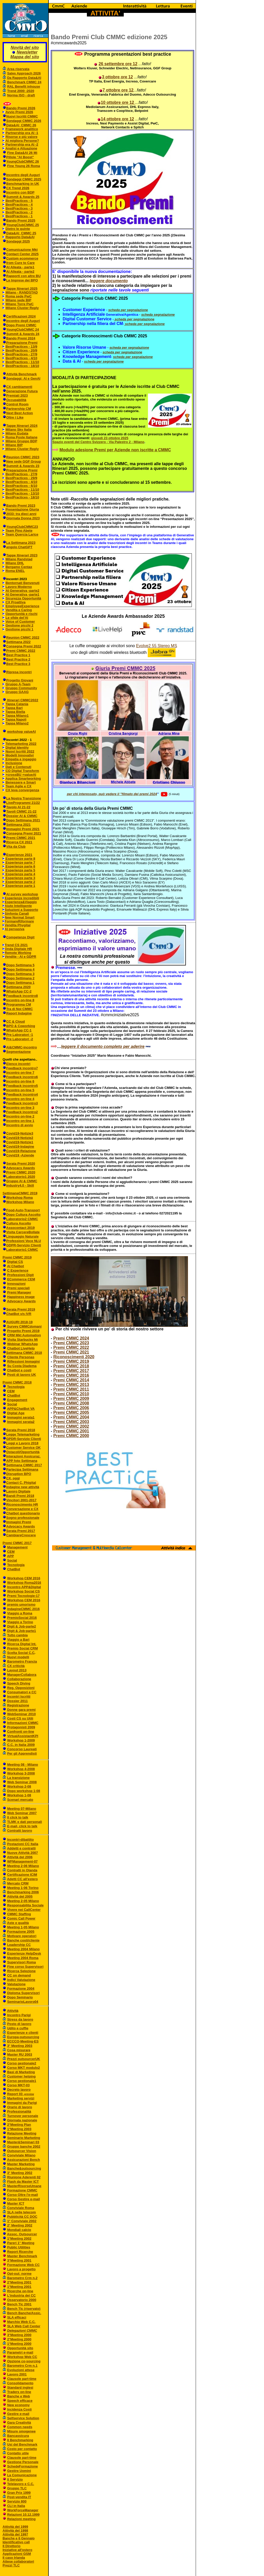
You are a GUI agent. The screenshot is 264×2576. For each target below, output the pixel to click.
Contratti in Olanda (22, 1870)
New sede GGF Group (23, 461)
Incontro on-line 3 (20, 1108)
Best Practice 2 (18, 659)
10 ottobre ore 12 (118, 102)
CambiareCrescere (21, 1535)
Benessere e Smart (21, 782)
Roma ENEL (15, 571)
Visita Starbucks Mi (22, 1339)
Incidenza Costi (19, 2409)
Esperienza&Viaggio (21, 902)
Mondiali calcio (19, 2230)
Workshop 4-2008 (21, 1769)
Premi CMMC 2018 (17, 1382)
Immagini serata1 (21, 1417)
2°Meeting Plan (19, 2125)
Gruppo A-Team (18, 684)
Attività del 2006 (19, 1857)
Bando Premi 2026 (20, 108)
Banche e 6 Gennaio (19, 2538)
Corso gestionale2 (21, 2063)
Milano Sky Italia (19, 429)
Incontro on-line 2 (20, 1116)
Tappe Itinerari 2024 (21, 426)
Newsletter (27, 52)
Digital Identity (17, 747)
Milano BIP (14, 445)
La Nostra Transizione (23, 798)
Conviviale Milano (21, 2155)
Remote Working (18, 953)
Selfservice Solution (23, 2418)
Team (10, 530)
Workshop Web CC (22, 2357)
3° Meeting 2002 (19, 2173)
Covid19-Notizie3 (19, 1133)
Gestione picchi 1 (20, 629)
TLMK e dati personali (24, 1822)
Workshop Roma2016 (24, 1583)
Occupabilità (16, 400)
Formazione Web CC (23, 2265)
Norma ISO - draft (21, 95)
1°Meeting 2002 (19, 2238)
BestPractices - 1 (19, 216)
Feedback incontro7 (22, 1068)
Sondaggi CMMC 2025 (23, 179)
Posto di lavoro (19, 2024)
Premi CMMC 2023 (71, 1343)
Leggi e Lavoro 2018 (22, 1443)
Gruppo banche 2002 (23, 2146)
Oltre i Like (14, 417)
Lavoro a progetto (21, 2269)
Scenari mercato (20, 1800)
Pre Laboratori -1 (19, 1035)
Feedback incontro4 (22, 1094)
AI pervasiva (14, 929)
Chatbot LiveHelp (21, 1348)
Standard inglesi (20, 2387)
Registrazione (18, 1705)
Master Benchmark (22, 2256)
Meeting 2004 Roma (22, 1958)
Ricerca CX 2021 (19, 842)
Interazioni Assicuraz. (23, 1456)
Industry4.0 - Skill (20, 1185)
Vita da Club (16, 846)
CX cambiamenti (19, 387)
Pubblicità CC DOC (22, 2217)
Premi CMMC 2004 (71, 1417)
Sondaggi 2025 (18, 241)
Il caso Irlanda (14, 2558)
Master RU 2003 (19, 2054)
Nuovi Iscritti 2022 (20, 751)
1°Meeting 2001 (19, 2287)
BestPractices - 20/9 (21, 350)
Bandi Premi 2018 (20, 1496)
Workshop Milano (20, 1202)
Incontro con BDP (20, 192)
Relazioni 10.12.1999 (23, 2514)
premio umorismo (21, 1604)
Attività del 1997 (15, 2534)
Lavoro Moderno (19, 587)
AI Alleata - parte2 (20, 271)
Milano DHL (15, 563)
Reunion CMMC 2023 (22, 457)
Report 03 (20, 2094)
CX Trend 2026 (17, 188)
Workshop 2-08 (19, 1786)
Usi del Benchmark (22, 2444)
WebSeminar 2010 (21, 1714)
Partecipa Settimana (22, 1469)
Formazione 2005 (21, 1931)
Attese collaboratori (18, 2561)
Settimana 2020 (18, 987)
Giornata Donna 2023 (23, 518)
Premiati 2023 (17, 395)
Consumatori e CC (21, 1692)
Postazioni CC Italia (22, 1844)
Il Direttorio (11, 2546)
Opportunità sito (20, 2348)
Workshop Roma (19, 1197)
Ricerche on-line (20, 2291)
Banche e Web (18, 2396)
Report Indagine (19, 1013)
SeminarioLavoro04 (22, 2002)
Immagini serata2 (21, 1422)
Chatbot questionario (23, 1513)
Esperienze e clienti (22, 2033)
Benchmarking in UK (22, 184)
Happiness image (21, 1297)
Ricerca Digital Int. (21, 1644)
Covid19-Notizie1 (19, 1142)
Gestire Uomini (19, 2471)
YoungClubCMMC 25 (22, 225)
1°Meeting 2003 (19, 2129)
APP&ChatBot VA (21, 1409)
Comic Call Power (21, 1918)
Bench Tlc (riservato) (23, 2309)
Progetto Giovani (19, 680)
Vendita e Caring (19, 610)
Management (17, 1547)
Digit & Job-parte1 (21, 1631)
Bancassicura (18, 2436)
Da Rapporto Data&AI (24, 78)
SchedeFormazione (22, 2466)
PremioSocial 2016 (22, 1618)
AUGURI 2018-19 (19, 1322)
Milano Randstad (19, 559)
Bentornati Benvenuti (22, 583)
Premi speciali (18, 1288)
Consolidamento (20, 2383)
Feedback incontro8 (22, 996)
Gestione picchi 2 (20, 625)
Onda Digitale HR (18, 949)
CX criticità (16, 1666)
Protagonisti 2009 (21, 1727)
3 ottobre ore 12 (117, 77)
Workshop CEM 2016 (23, 1578)
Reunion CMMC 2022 (22, 637)
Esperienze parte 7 (20, 862)
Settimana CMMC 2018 (24, 1353)
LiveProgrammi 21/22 (23, 803)
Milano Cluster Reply (22, 308)
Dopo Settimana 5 (20, 965)
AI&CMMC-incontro (21, 1047)
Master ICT (15, 2203)
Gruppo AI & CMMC (21, 1181)
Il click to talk (17, 1817)
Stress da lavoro (20, 2019)
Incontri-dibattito (20, 1839)
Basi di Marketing (21, 2072)
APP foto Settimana (21, 1461)
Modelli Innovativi (20, 755)
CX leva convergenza (22, 790)
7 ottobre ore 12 (118, 90)
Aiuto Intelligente (18, 906)
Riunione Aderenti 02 (24, 2177)
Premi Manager (19, 1292)
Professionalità (19, 2111)
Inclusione (14, 763)
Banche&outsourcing (24, 2168)
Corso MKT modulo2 (23, 2068)
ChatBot (13, 1395)
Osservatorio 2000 (21, 2300)
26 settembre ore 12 (118, 64)
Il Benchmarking (20, 2440)
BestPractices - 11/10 (22, 362)
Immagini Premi (18, 1522)
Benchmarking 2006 (23, 1892)
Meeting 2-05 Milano (23, 1901)
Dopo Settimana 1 (20, 983)
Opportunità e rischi (22, 614)
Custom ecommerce (22, 258)
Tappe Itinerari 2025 (21, 288)
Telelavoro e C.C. (20, 2484)
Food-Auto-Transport (23, 1210)
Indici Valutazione (21, 1980)
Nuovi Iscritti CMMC (22, 116)
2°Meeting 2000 (19, 2339)
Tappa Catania (17, 704)
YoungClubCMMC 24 (22, 329)
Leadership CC (19, 1945)
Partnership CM (18, 409)
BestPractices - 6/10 (21, 486)
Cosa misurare (18, 2050)
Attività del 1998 (15, 2530)
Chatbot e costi (19, 1370)
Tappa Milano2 (17, 723)
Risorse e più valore (22, 137)
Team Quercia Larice (22, 534)
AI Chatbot (15, 1266)
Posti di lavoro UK (21, 1375)
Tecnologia (15, 1387)
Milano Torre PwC (20, 304)
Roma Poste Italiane (22, 437)
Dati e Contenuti (18, 767)
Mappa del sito (24, 57)
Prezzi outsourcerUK (23, 2059)
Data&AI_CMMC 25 (21, 233)
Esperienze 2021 (19, 855)
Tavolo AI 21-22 (18, 807)
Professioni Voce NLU (23, 1241)
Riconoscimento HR (22, 1504)
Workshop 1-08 (19, 1795)
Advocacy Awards (20, 1168)
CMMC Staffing (19, 1914)
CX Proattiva (16, 602)
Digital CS (15, 1262)
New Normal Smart (20, 917)
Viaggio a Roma (19, 1613)
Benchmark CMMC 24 (24, 82)
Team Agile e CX (18, 786)
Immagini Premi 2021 (22, 829)
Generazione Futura (22, 391)
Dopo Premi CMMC (21, 325)
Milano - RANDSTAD (22, 292)
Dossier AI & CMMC (21, 816)
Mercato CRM (18, 1883)
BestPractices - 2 (19, 212)
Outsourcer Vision (21, 2151)
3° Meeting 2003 (19, 2046)
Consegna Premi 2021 (23, 833)
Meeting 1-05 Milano (23, 1927)
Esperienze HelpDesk (24, 1953)
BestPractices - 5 (19, 201)
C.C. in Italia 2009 (21, 1745)
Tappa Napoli (16, 719)
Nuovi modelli (18, 1657)
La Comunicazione (22, 2475)
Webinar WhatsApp (22, 1344)
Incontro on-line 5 (20, 1090)
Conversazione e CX (22, 1509)
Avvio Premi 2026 (19, 112)
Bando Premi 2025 (20, 220)
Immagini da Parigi (22, 2103)
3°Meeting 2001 (19, 2260)
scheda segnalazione (158, 314)
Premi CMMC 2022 (20, 651)
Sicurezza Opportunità (23, 598)
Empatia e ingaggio (20, 759)
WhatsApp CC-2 (18, 991)
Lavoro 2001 (17, 2374)
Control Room (17, 404)
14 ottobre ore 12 (117, 119)
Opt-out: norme (19, 2273)
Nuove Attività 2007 (22, 1853)
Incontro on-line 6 (20, 1081)
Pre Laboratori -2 (19, 1039)
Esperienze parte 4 (20, 874)
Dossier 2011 (17, 1701)
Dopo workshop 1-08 (23, 1791)
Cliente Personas (21, 1357)
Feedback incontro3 (22, 1103)
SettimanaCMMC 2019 (20, 1193)
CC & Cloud (15, 1021)
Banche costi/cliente (23, 1940)
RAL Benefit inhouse (23, 86)
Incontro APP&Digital (24, 1587)
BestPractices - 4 (19, 204)
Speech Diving (18, 1683)
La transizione (18, 1778)
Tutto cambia (17, 1635)
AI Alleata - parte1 (20, 267)
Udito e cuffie (17, 2028)
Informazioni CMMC (22, 1723)
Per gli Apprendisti (22, 1753)
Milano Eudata (17, 433)
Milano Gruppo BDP (21, 441)
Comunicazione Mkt (22, 250)
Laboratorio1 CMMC (22, 1250)
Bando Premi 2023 (20, 505)
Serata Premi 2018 (20, 1430)
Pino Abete (23, 530)
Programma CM (18, 1004)
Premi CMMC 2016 (71, 1375)
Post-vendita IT (19, 2497)
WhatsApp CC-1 (18, 1030)
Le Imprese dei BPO (22, 280)
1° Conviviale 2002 (22, 2221)
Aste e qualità (18, 1923)
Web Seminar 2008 (22, 1782)
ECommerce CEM (21, 1279)
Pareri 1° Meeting (21, 2243)
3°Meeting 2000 (19, 2335)
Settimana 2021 (18, 825)
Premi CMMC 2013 (71, 1384)
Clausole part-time (21, 2379)
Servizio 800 (17, 2501)
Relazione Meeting (21, 2133)
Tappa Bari (14, 708)
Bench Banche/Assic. (24, 2313)
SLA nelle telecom (21, 2212)
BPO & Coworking (20, 1026)
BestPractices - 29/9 (21, 478)
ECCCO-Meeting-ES (23, 2041)
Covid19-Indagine (20, 1146)
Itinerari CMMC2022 (22, 700)
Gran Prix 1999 (19, 2493)
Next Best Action (19, 413)
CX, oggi (13, 1478)
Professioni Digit (20, 1275)
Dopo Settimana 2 (20, 978)
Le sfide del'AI (17, 618)
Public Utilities (18, 2247)
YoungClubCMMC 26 (22, 161)
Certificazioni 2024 (21, 316)
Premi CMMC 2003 (71, 1422)
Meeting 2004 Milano (23, 1949)
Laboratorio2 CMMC (22, 1219)
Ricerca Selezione (21, 1971)
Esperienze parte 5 (20, 870)
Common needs (19, 2427)
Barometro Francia (22, 1661)
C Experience (17, 1270)
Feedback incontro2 (22, 1112)
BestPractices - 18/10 (22, 366)
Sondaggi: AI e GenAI (23, 378)
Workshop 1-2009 (21, 1740)
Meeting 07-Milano (21, 1809)
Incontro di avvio (19, 1125)
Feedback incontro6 (22, 1077)
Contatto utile (18, 2453)
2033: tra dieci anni (21, 514)
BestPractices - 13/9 (21, 346)
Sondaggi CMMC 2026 (23, 121)
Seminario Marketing (23, 2138)
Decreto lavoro (19, 2089)
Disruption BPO (18, 1474)
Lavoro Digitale (18, 1491)
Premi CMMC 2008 (71, 1403)
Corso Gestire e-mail (23, 2199)
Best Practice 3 (18, 664)
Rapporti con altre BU (23, 276)
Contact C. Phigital (21, 1483)
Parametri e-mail (20, 2352)
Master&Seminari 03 (23, 2142)
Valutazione (16, 1984)
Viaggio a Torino (20, 1622)
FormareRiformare (19, 921)
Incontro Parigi (19, 2015)
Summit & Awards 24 (22, 334)
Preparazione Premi (21, 343)
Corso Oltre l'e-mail (22, 2195)
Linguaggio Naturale (22, 1236)
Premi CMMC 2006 (71, 1408)
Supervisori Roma (21, 1962)
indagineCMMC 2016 (23, 1609)
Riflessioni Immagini (23, 1361)
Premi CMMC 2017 (17, 1543)
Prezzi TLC (11, 2565)
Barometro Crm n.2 (22, 2278)
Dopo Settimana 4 (20, 969)
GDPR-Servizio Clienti (23, 1245)
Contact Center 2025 (22, 254)
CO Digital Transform (22, 771)
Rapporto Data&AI (20, 237)
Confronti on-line (20, 1731)
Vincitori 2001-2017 (21, 1500)
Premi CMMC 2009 (71, 1398)
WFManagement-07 (22, 1861)
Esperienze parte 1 (20, 886)
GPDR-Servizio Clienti (23, 1439)
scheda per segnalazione (128, 310)
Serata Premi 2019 (20, 1309)
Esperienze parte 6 (20, 866)
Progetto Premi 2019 (23, 1331)
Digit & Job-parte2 (21, 1626)
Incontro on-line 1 (20, 1121)
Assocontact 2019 (20, 1228)
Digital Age (15, 1413)
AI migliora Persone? (22, 141)
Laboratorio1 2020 (20, 1177)
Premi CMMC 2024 (71, 1338)
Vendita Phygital (17, 925)
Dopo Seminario (20, 1997)
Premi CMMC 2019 (17, 1257)
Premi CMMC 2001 (71, 1431)
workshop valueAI (21, 731)
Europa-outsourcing (23, 2037)
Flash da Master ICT (23, 2181)
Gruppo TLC (17, 2488)
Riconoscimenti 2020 (73, 1357)
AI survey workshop (22, 894)
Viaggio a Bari (18, 1639)
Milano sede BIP (18, 300)
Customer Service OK (23, 1447)
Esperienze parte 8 (20, 859)
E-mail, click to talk (22, 1826)
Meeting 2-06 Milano (23, 1866)
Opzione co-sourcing (23, 2361)
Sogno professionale (22, 1518)
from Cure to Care (20, 263)
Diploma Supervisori (23, 1993)
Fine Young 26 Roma (23, 166)
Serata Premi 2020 (20, 1163)
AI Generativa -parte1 (22, 594)
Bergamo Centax (19, 567)
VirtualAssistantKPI (22, 1736)
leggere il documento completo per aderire (103, 1046)
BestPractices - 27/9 (21, 354)
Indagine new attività (22, 1487)
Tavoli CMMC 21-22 (21, 811)
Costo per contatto (22, 2449)
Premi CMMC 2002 (71, 1426)
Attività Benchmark (21, 374)
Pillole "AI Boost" (20, 157)
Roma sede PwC (19, 296)
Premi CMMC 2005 (71, 1412)
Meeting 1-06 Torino (23, 1888)
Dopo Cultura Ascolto (23, 1214)
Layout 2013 (17, 1670)
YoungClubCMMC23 (22, 527)
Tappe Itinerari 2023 (21, 555)
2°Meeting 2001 (19, 2282)
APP (10, 1556)
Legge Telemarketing (22, 1434)
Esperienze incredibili (22, 898)
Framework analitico (22, 129)
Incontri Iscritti (18, 1696)
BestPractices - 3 (19, 208)
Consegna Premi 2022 (23, 646)
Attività (12, 2011)
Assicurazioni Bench (23, 2160)
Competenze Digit (20, 937)
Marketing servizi (21, 2098)
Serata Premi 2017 (20, 1531)
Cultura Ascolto (18, 1223)
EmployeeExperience (22, 606)
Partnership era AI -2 (22, 144)
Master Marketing (21, 2164)
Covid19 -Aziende (20, 1155)
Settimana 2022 (18, 642)
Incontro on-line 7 (20, 1072)
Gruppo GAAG (17, 692)
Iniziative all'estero (17, 2550)
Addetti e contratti (21, 1848)
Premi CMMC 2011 (71, 1389)
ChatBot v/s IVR (18, 1314)
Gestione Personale (22, 2462)
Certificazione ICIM (22, 1875)
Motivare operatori (21, 1936)
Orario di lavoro (19, 2107)
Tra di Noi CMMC (19, 1009)
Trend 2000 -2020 (20, 91)
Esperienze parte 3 (20, 878)
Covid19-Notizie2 (19, 1138)
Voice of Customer (20, 621)
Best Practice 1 (18, 655)
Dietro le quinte (18, 229)
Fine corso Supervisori (25, 1967)
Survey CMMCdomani (24, 1326)
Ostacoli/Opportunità (22, 1452)
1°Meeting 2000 (19, 2344)
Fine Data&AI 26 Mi (22, 153)
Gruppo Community (21, 688)
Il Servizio (15, 2479)
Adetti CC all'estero (22, 1879)
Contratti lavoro (19, 1830)
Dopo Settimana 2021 (23, 820)
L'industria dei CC (21, 2295)
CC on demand (19, 1975)
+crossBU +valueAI (21, 775)
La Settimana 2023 (20, 543)
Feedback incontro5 (22, 1086)
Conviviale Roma (20, 2208)
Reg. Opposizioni (21, 1688)
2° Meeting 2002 (19, 2225)
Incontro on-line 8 (20, 1000)
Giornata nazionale (22, 2120)
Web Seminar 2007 (22, 1813)
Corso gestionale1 (21, 2081)
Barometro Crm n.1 (22, 2365)
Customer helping (21, 2076)
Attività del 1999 (15, 2527)
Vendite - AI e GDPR (20, 956)
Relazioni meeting (21, 2519)
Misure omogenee (21, 2431)
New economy (18, 2405)
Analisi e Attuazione (21, 148)
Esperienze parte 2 (20, 882)
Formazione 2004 (21, 1988)
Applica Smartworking (23, 778)
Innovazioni (16, 1284)
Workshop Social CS (23, 1591)
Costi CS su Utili (20, 1718)
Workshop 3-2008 (21, 1773)
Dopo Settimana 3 (20, 974)
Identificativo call (16, 2542)
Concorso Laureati (22, 1749)
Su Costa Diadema (22, 1366)
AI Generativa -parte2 (22, 591)
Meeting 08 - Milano (22, 1764)
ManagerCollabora (21, 1675)
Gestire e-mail (18, 2414)
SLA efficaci (16, 2317)
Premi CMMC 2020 (20, 1172)
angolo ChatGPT (19, 547)
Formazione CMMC (22, 2190)
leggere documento (109, 281)
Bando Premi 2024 (20, 338)
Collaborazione (19, 1679)
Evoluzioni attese (21, 2370)
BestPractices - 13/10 (22, 493)
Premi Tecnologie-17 (23, 1596)
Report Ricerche (20, 2252)
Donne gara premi (21, 1710)
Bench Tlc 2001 (19, 2304)
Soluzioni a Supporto (21, 910)
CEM (11, 1391)
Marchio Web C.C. (21, 2322)
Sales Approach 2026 (24, 73)
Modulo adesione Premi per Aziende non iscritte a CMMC (115, 450)
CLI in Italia (16, 2506)
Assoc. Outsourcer (22, 2234)
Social (12, 1404)
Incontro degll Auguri (23, 321)
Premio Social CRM (22, 1648)
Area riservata (18, 69)
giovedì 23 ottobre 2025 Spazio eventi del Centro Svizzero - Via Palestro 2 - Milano (98, 440)
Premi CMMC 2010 (71, 1394)
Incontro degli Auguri (23, 175)
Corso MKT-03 (18, 2085)
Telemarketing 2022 (21, 744)
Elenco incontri (18, 1064)
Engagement (17, 1400)
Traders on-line (19, 2392)
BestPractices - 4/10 (21, 358)
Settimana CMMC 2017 (24, 1465)
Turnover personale (22, 2116)
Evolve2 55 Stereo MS (156, 646)
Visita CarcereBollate (23, 1232)
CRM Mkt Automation (24, 1335)
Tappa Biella (15, 712)
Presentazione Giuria (22, 509)
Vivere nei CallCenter (24, 1910)
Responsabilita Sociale (25, 1905)
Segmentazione (18, 1052)
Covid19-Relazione (21, 1151)
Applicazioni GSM (17, 2554)
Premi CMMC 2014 (71, 1380)
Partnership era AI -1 (22, 133)
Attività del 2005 (19, 1896)
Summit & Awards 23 (22, 466)
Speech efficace (19, 2401)
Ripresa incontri (19, 672)
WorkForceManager (22, 2510)
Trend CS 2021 (16, 945)
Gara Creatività (19, 2422)
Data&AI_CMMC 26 (21, 125)
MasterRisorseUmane (24, 2186)
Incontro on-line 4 (20, 1099)
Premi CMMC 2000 (71, 1435)
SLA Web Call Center (23, 2326)
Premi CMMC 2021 (20, 838)
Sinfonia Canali (17, 913)
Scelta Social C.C (21, 1653)
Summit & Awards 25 (22, 197)
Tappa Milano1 (17, 716)
